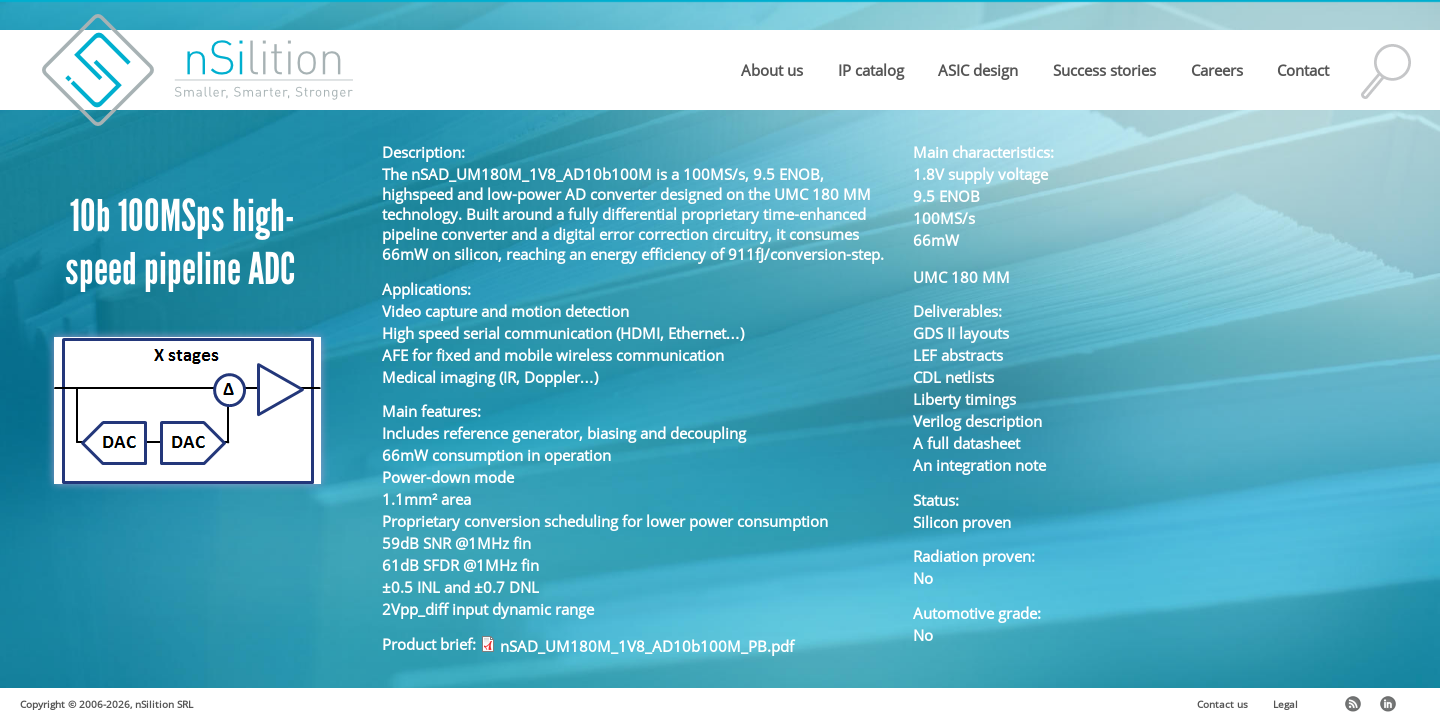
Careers (1217, 70)
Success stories (1104, 70)
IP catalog (871, 70)
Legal (1285, 704)
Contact (1303, 70)
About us (772, 70)
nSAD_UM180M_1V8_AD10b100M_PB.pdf (647, 646)
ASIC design (978, 70)
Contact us (1222, 704)
